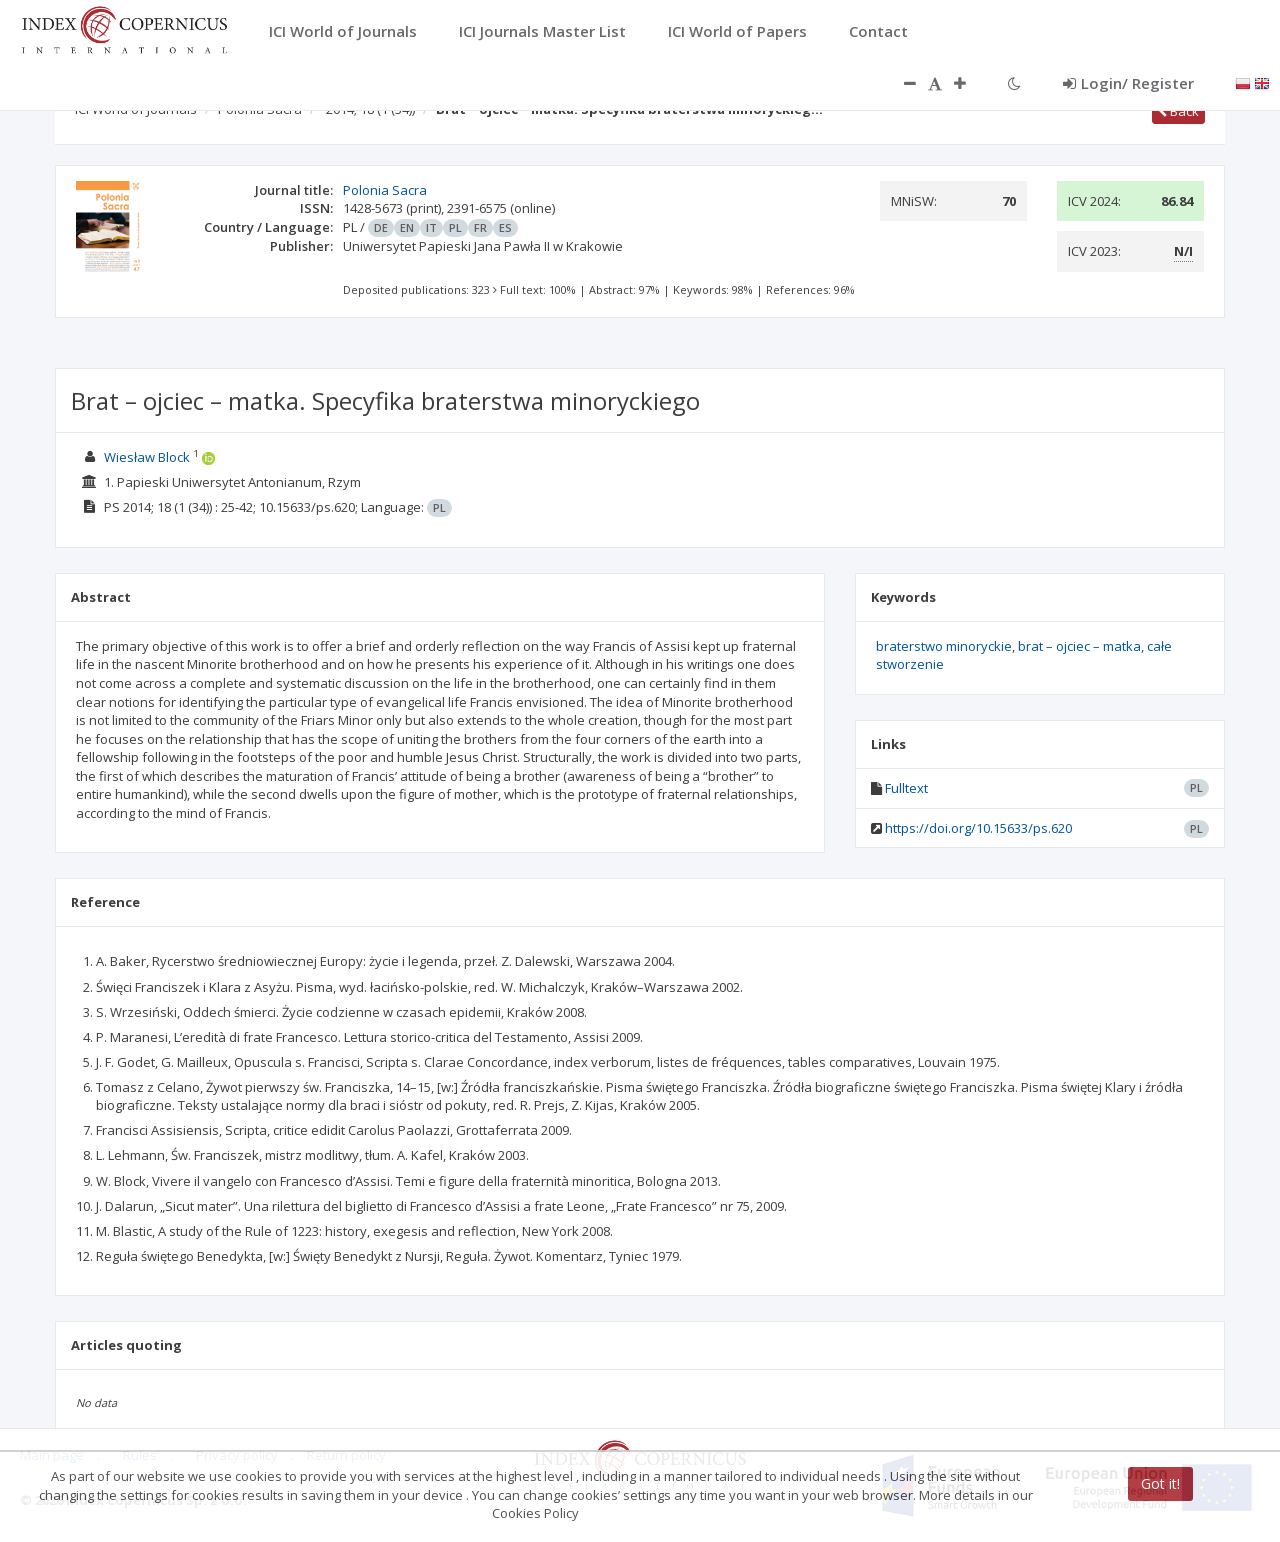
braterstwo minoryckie (944, 646)
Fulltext (906, 788)
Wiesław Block (147, 457)
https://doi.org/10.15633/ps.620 (978, 828)
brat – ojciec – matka (1079, 646)
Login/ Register (1128, 83)
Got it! (1160, 1483)
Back (1178, 111)
